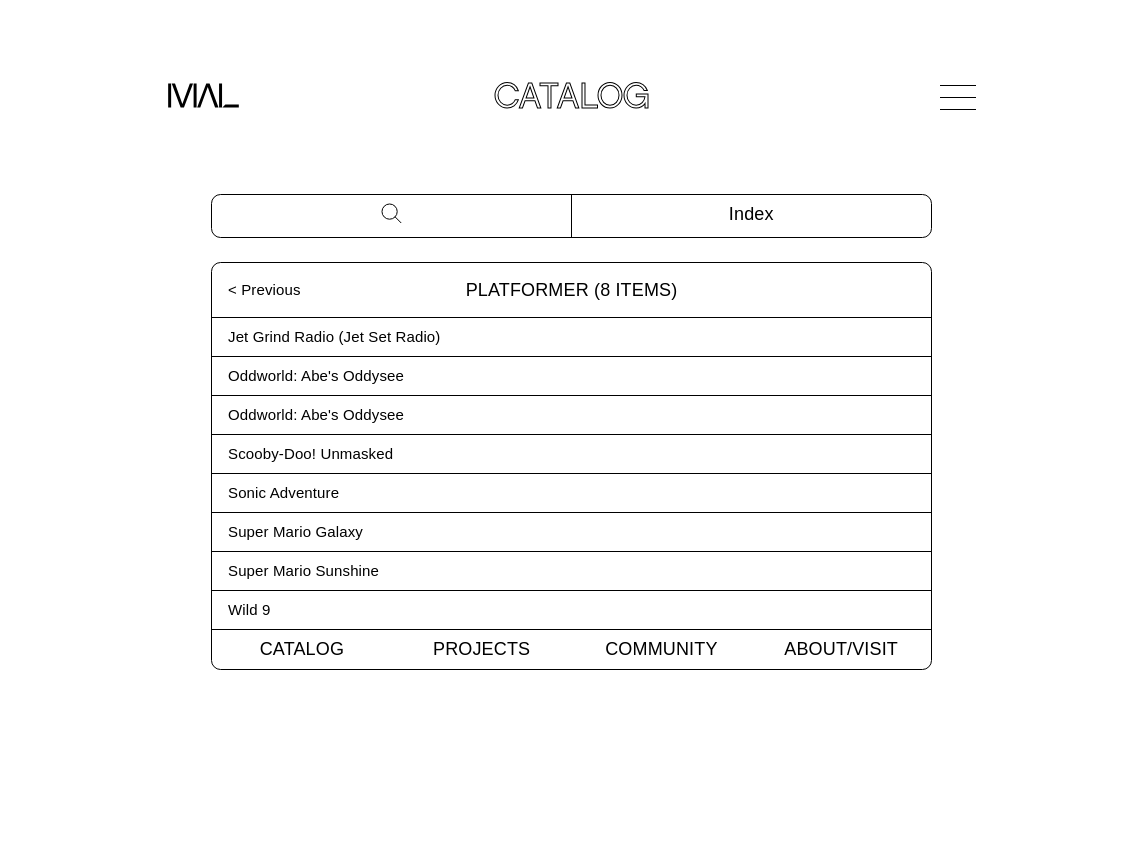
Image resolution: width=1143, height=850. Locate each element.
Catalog (302, 649)
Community (661, 649)
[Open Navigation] (958, 97)
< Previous (264, 289)
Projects (481, 649)
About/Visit (841, 649)
